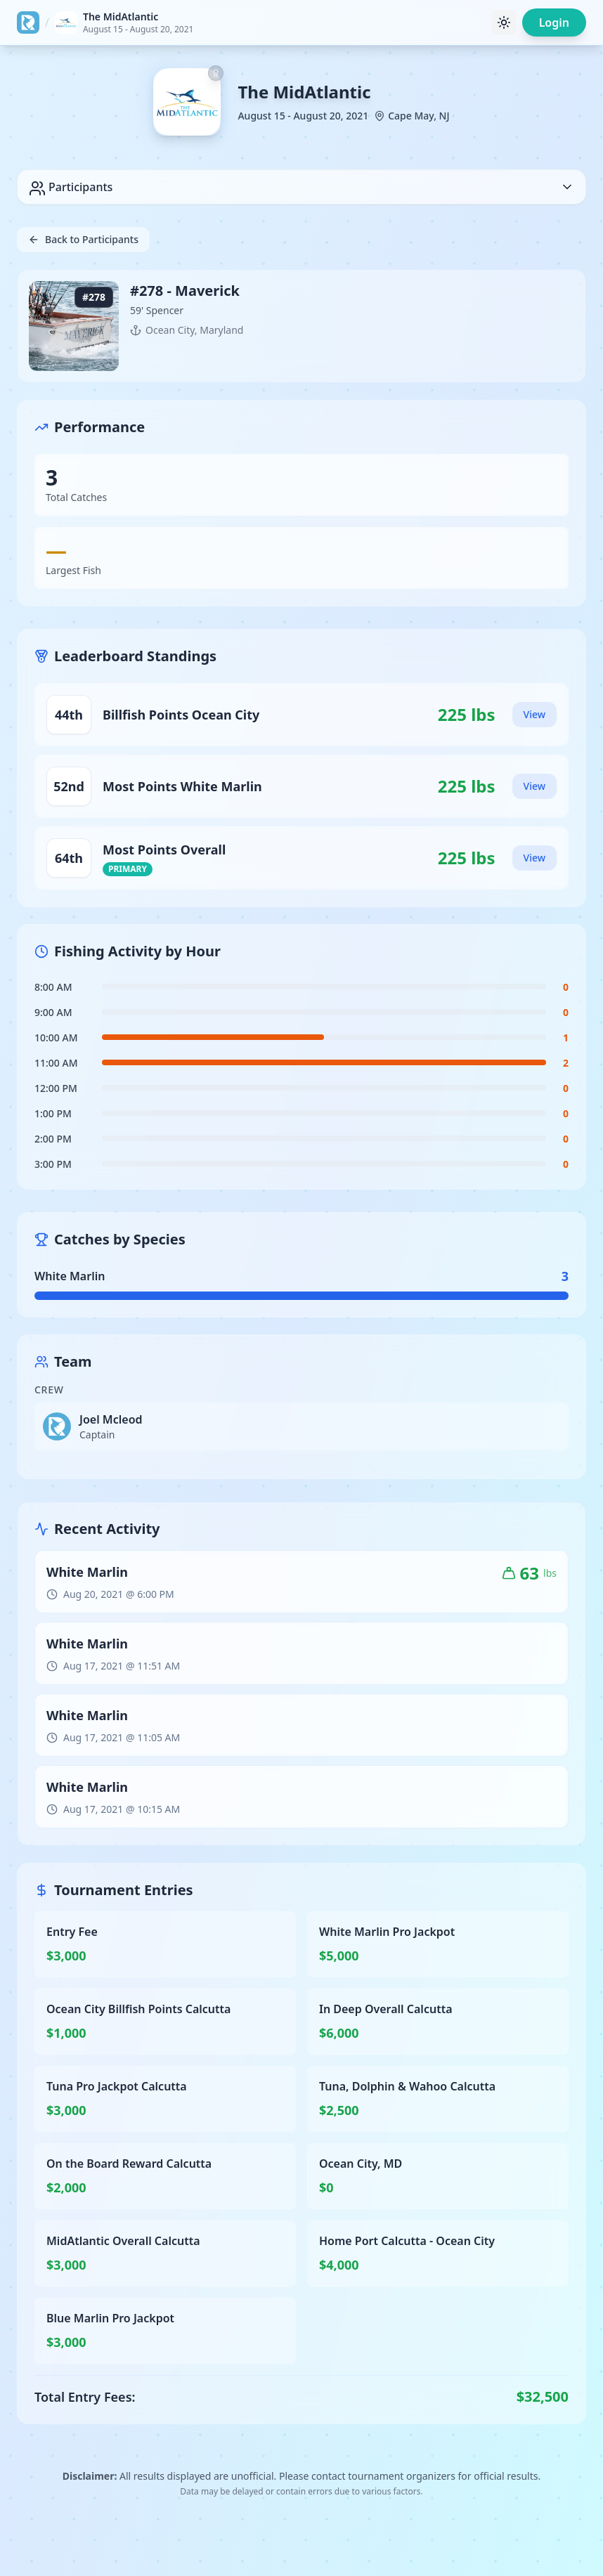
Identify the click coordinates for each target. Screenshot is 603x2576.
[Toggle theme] (504, 22)
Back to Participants (83, 239)
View (534, 714)
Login (554, 22)
